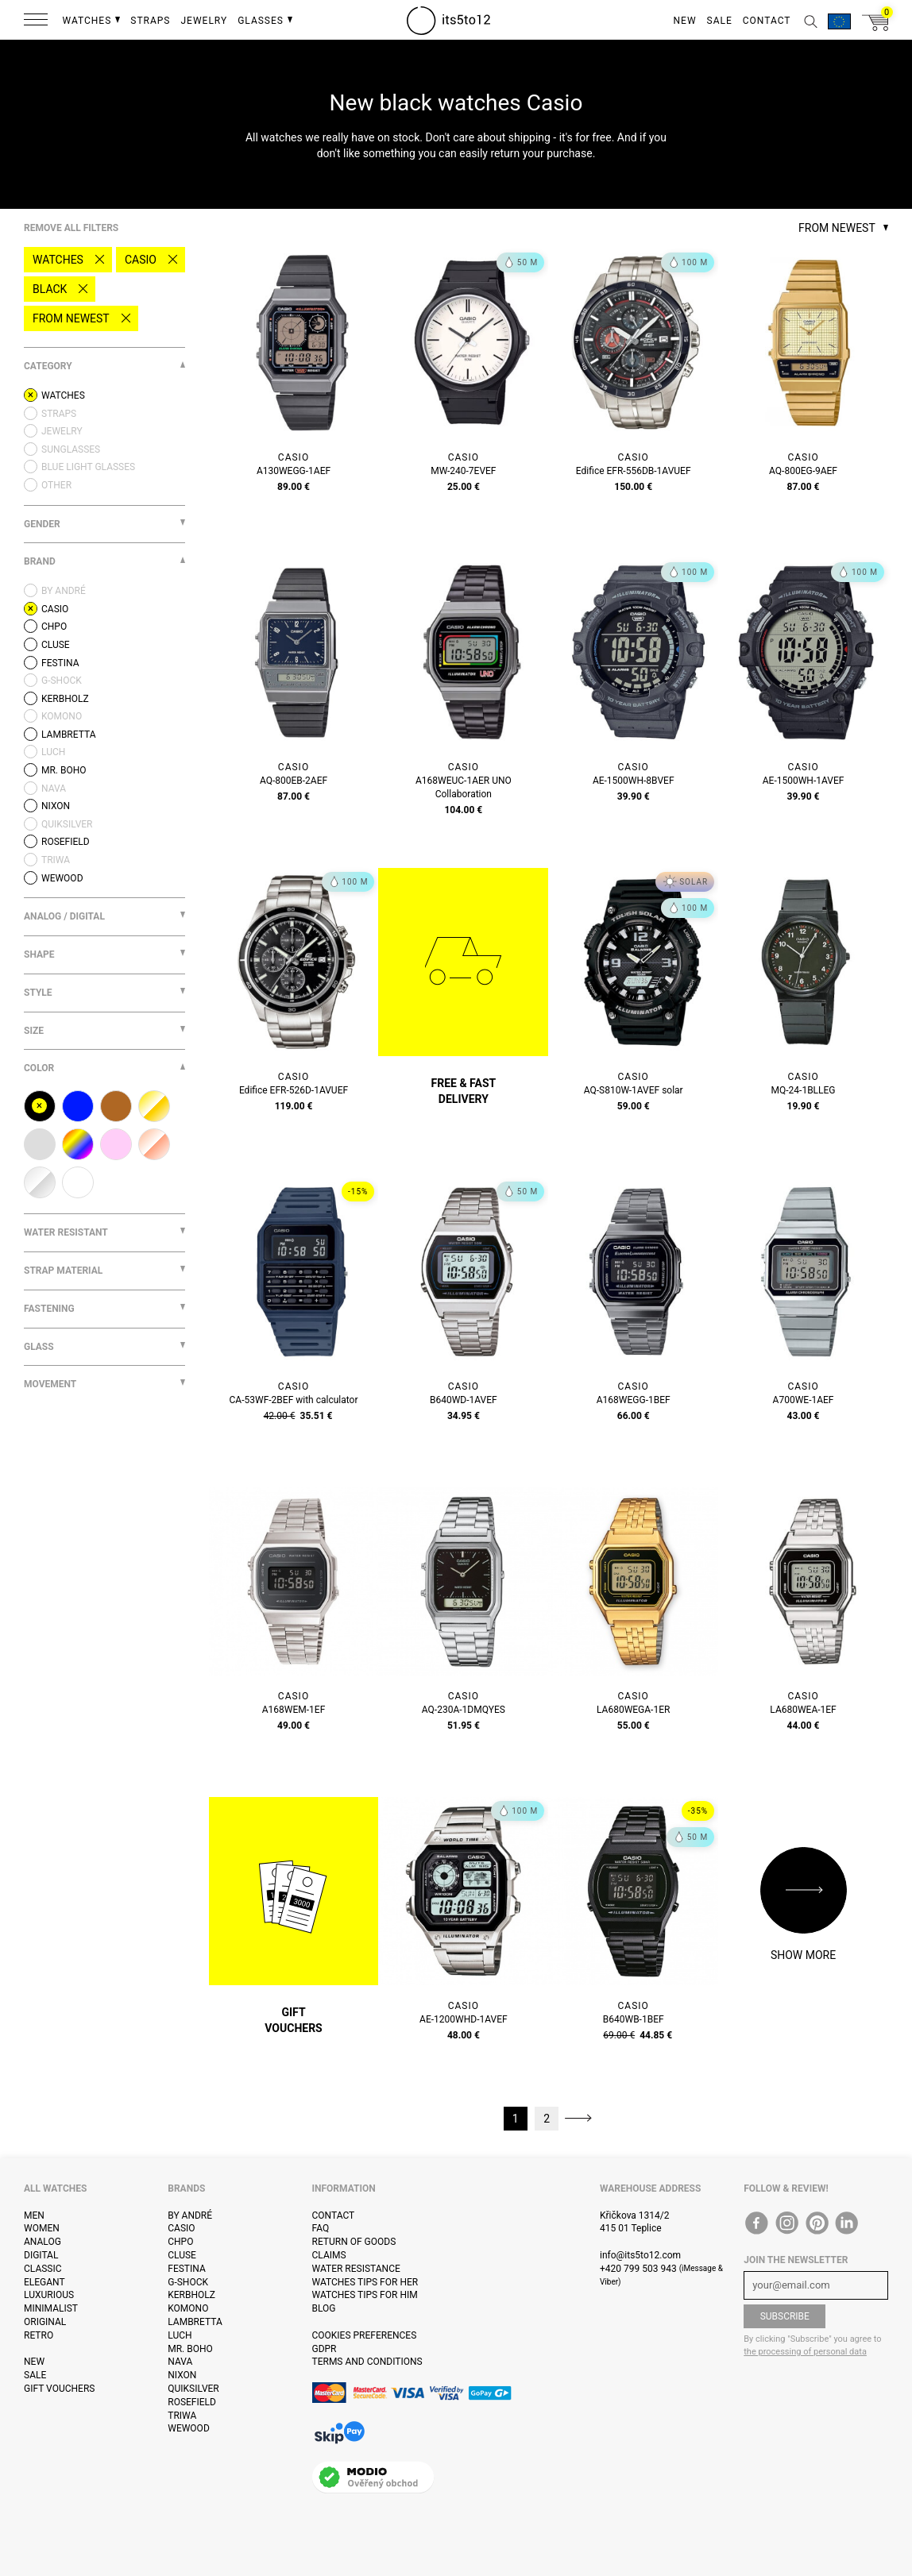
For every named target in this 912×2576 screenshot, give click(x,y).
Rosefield (192, 2402)
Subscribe (785, 2316)
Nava (180, 2361)
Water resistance (356, 2268)
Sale (35, 2375)
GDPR (324, 2348)
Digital (41, 2255)
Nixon (182, 2375)
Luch (179, 2335)
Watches (58, 259)
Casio (141, 259)
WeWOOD (189, 2428)
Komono (188, 2308)
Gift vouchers (59, 2388)
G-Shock (188, 2282)
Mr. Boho (190, 2348)
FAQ (321, 2228)
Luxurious (49, 2294)
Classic (43, 2268)
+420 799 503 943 (638, 2268)
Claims (329, 2255)
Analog (42, 2241)
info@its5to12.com (640, 2255)
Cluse (182, 2255)
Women (42, 2228)
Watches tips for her (365, 2282)
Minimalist (51, 2308)
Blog (324, 2308)
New (34, 2361)
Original (45, 2321)
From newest (71, 318)
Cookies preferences (364, 2335)
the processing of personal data (805, 2352)
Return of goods (354, 2241)
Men (34, 2215)
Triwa (182, 2415)
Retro (38, 2335)
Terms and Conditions (367, 2361)
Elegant (44, 2282)
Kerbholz (191, 2294)
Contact (333, 2215)
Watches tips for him (365, 2294)
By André (190, 2215)
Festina (187, 2268)
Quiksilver (193, 2388)
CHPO (180, 2241)
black (50, 289)
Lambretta (195, 2321)
